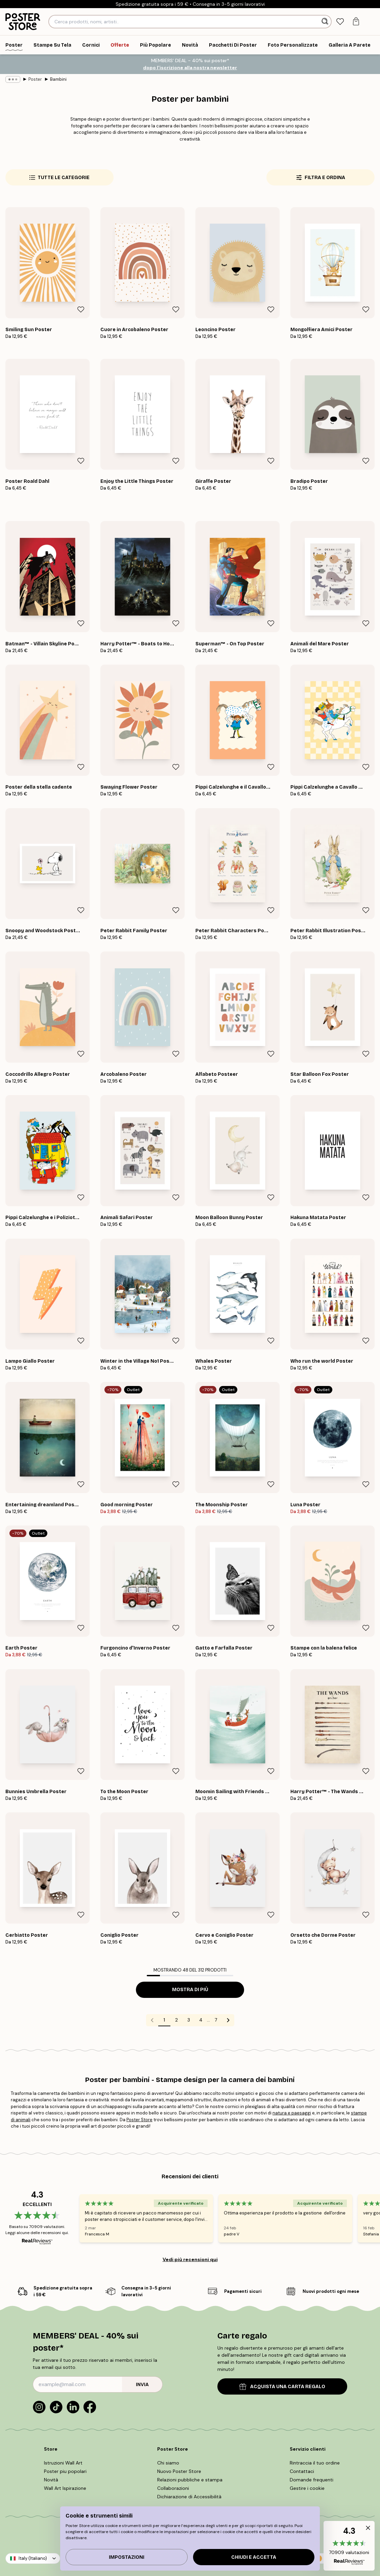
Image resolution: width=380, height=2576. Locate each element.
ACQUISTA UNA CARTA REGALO (282, 2386)
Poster (35, 79)
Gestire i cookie (307, 2488)
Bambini (58, 79)
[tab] (340, 21)
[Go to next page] (228, 2020)
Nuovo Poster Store (179, 2471)
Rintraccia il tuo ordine (315, 2463)
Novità (51, 2480)
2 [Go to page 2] (176, 2020)
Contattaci (302, 2471)
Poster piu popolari (65, 2471)
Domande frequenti (311, 2480)
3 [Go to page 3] (188, 2020)
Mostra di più (190, 1989)
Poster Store (139, 2120)
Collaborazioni (173, 2488)
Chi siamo (168, 2463)
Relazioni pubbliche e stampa (189, 2480)
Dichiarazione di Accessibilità (189, 2497)
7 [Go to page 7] (216, 2020)
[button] (349, 2546)
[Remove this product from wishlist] (81, 309)
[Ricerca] (325, 21)
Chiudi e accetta (253, 2557)
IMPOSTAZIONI (126, 2557)
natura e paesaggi (291, 2113)
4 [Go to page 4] (201, 2020)
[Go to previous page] (152, 2020)
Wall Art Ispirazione (65, 2488)
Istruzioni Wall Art (63, 2463)
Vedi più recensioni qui (190, 2259)
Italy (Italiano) (33, 2558)
